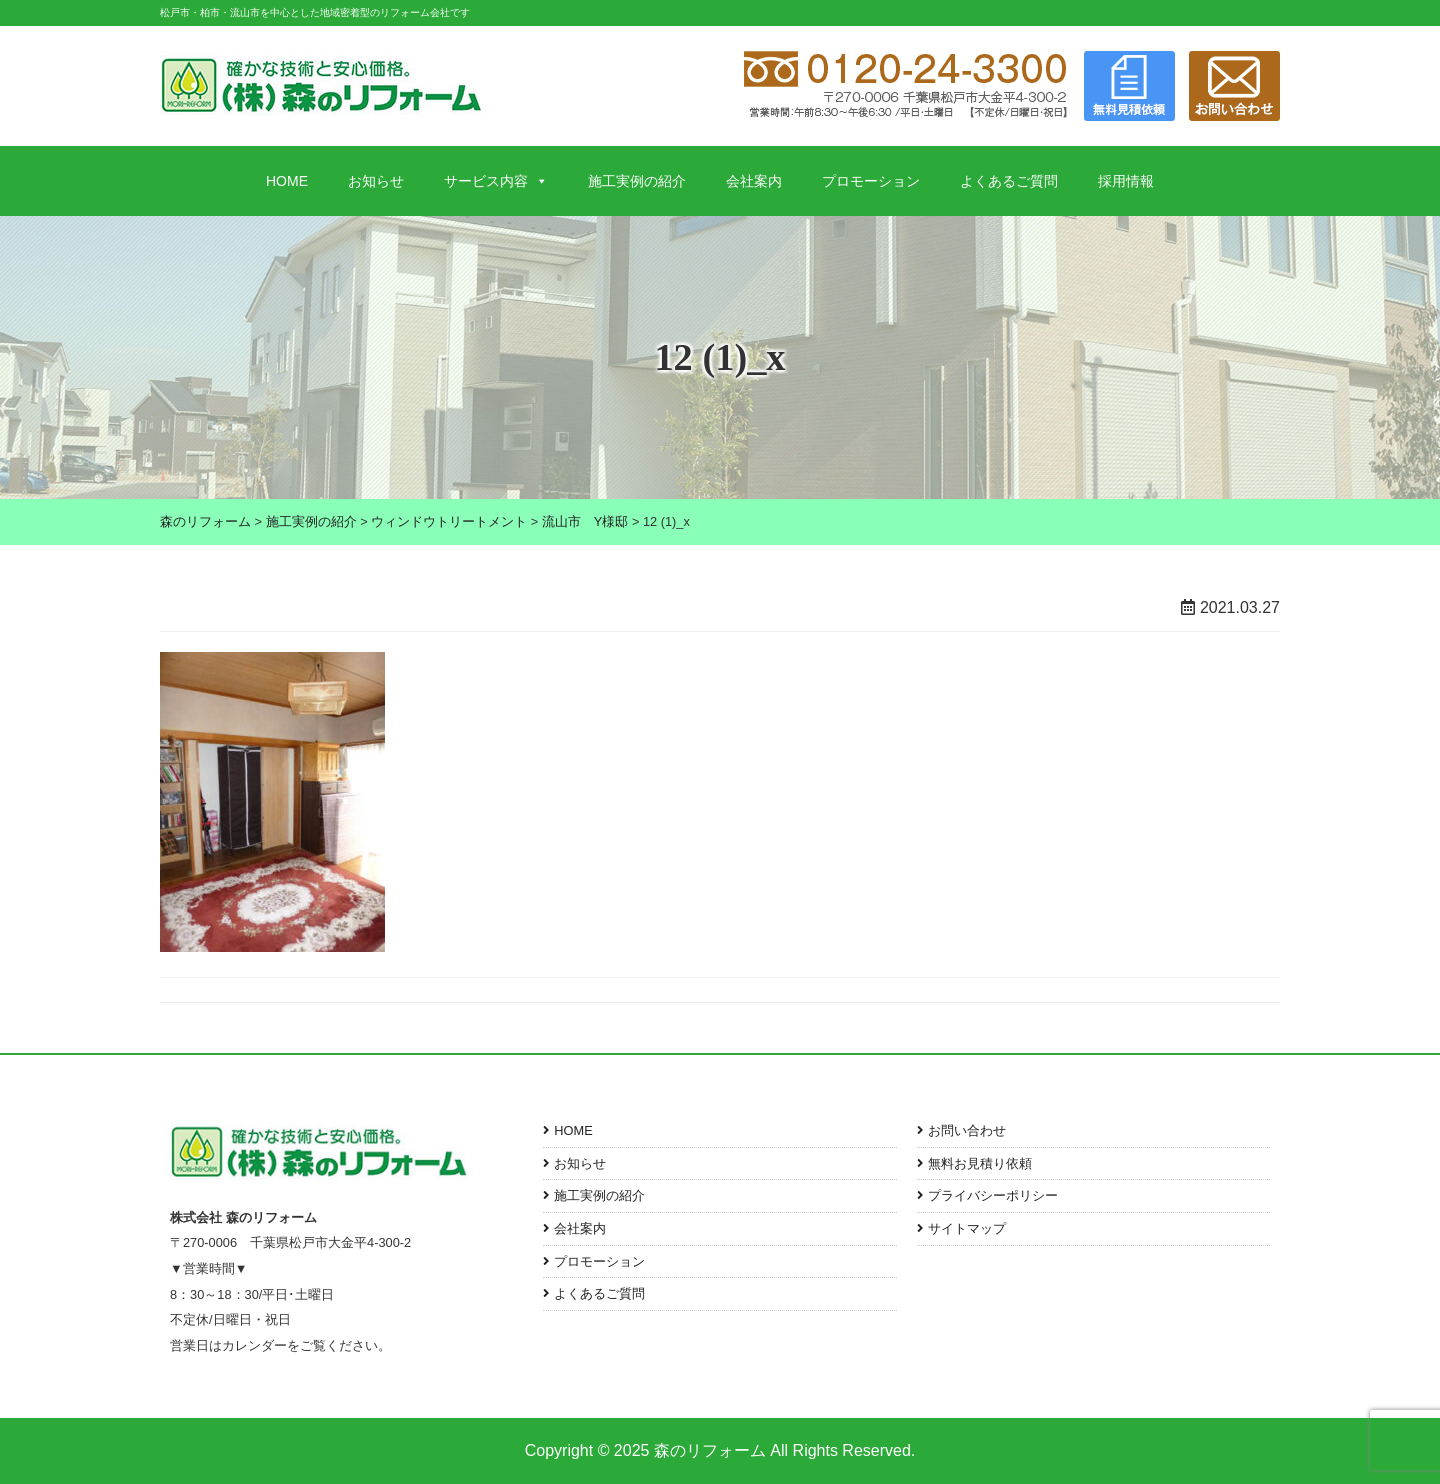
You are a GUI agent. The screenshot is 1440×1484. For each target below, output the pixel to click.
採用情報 (1126, 181)
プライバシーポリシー (993, 1195)
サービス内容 (496, 181)
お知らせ (376, 181)
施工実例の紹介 (637, 181)
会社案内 (754, 181)
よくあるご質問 (1009, 181)
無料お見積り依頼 (980, 1163)
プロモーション (871, 181)
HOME (287, 181)
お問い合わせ (967, 1130)
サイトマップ (967, 1228)
